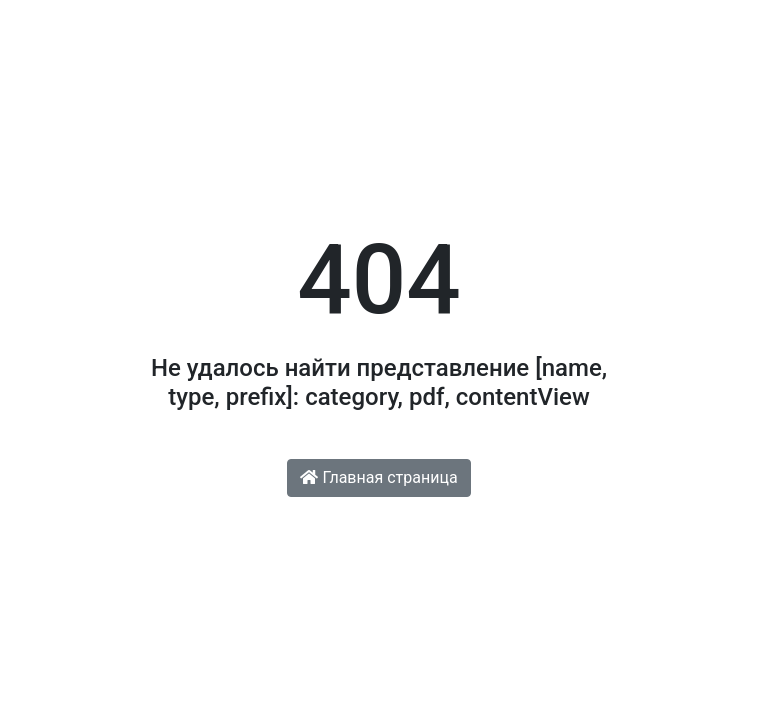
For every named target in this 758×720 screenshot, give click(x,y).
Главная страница (378, 477)
